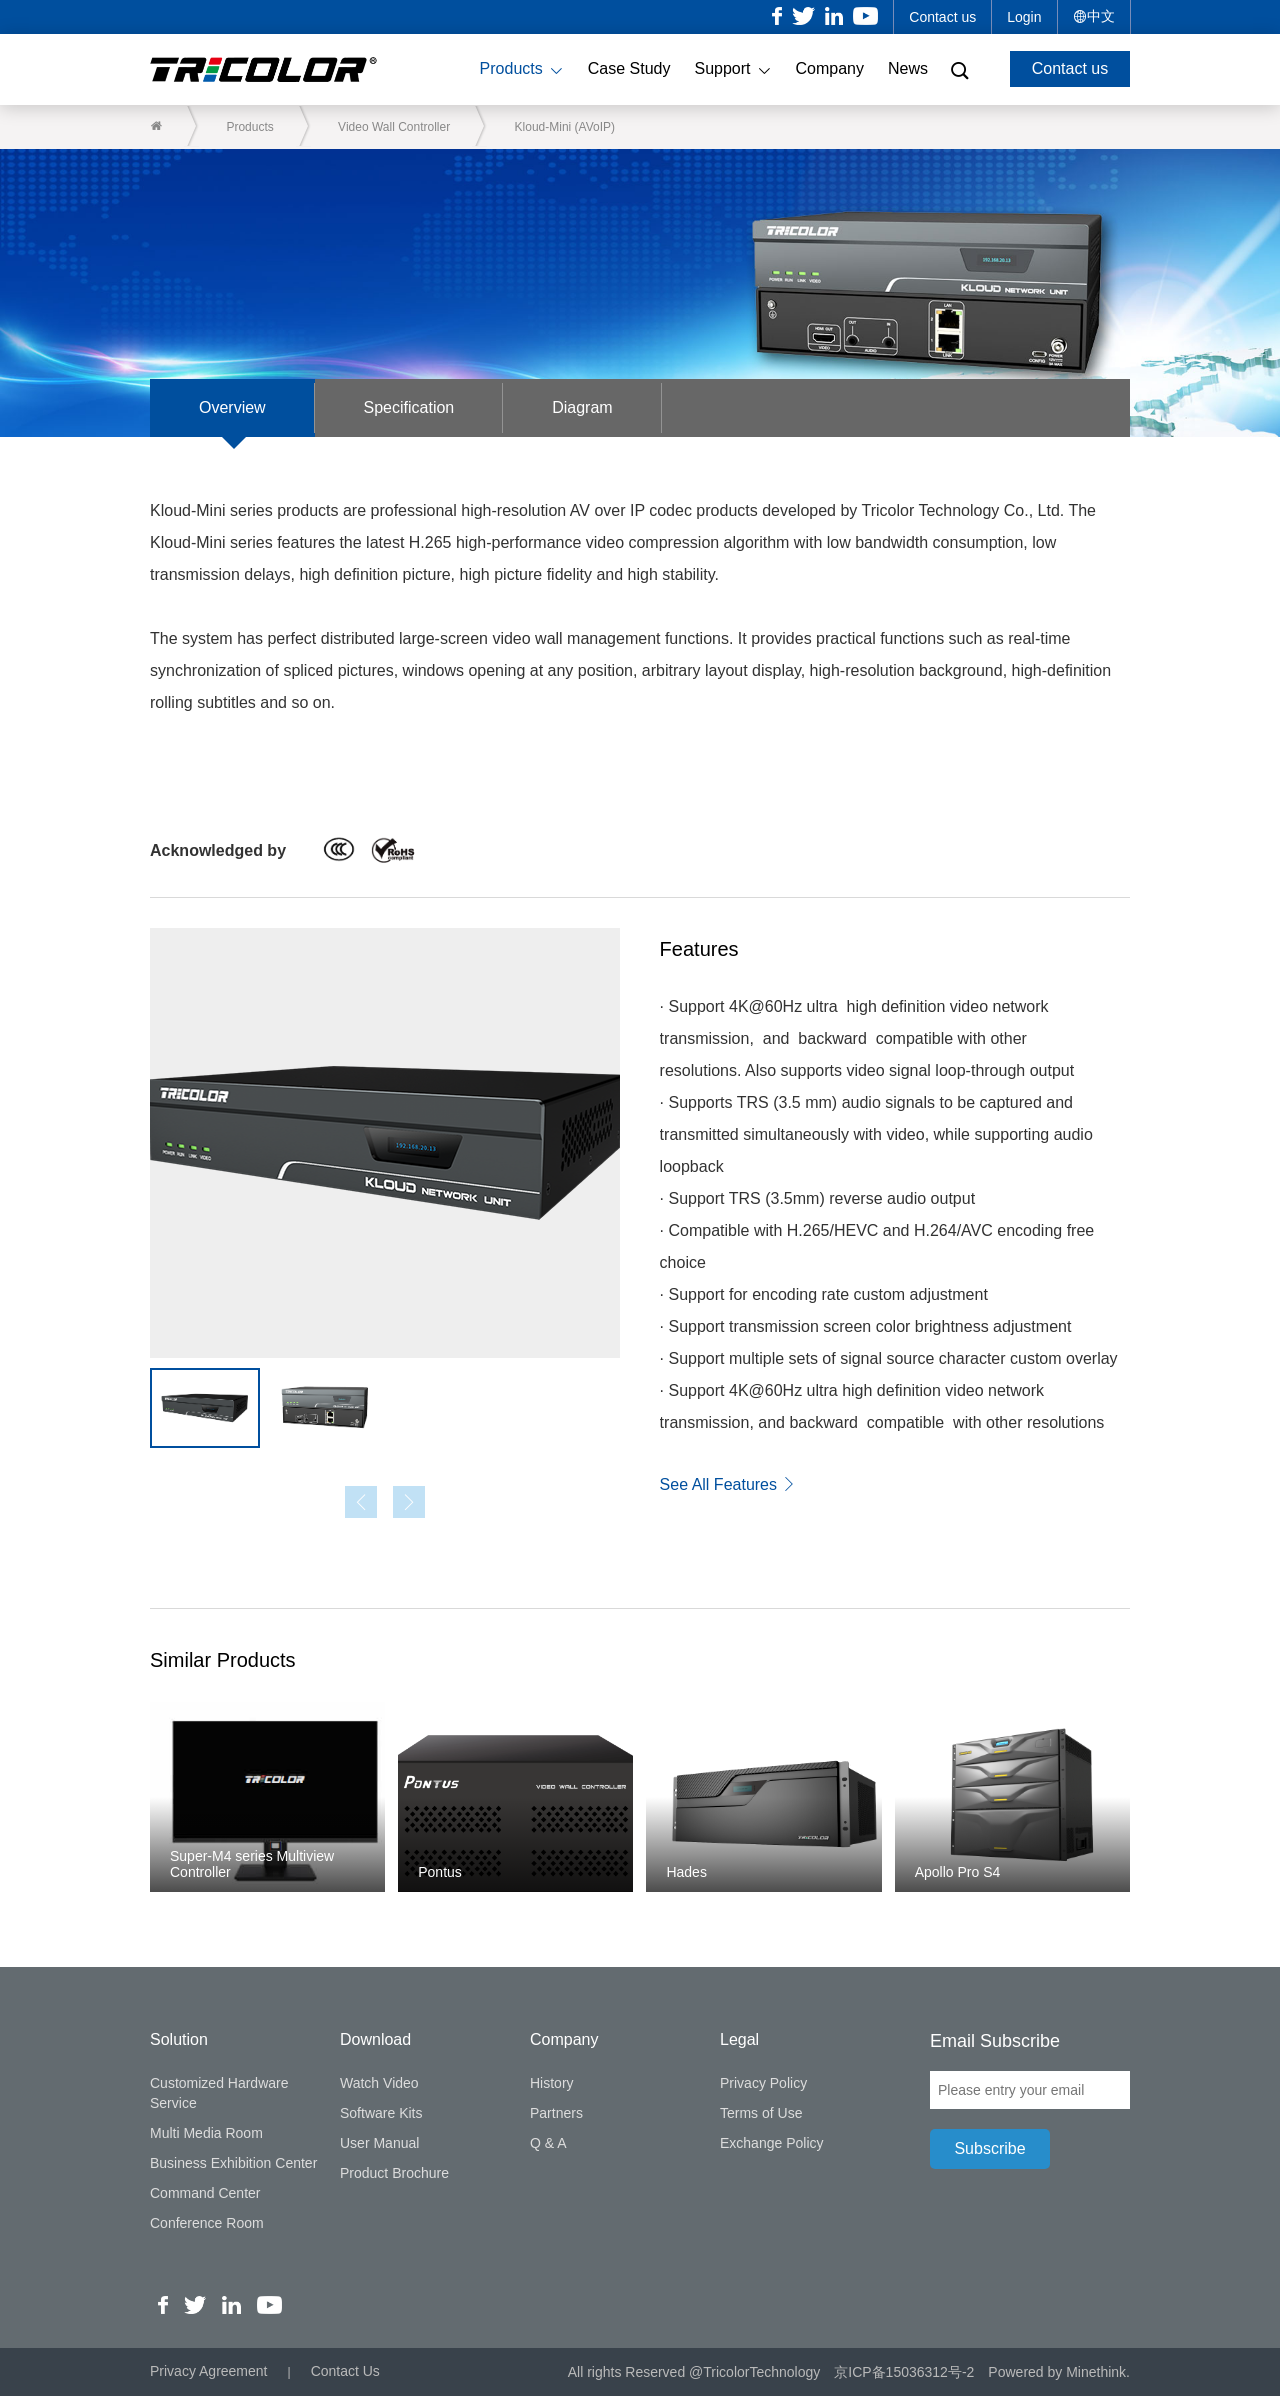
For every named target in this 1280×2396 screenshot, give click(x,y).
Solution (179, 2039)
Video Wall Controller (395, 127)
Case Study (629, 68)
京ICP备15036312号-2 (904, 2372)
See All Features (729, 1484)
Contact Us (345, 2372)
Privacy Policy (763, 2083)
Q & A (548, 2143)
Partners (556, 2113)
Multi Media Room (206, 2133)
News (908, 68)
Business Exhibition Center (233, 2163)
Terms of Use (761, 2113)
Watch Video (379, 2083)
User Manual (379, 2143)
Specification (412, 407)
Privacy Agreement (209, 2372)
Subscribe (989, 2148)
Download (375, 2039)
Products (522, 70)
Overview (233, 407)
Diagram (587, 407)
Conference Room (207, 2223)
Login (1024, 17)
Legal (739, 2039)
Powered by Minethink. (1059, 2372)
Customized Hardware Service (219, 2093)
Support (732, 70)
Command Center (205, 2193)
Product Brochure (394, 2173)
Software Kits (381, 2113)
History (552, 2083)
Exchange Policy (772, 2143)
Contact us (942, 17)
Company (830, 68)
